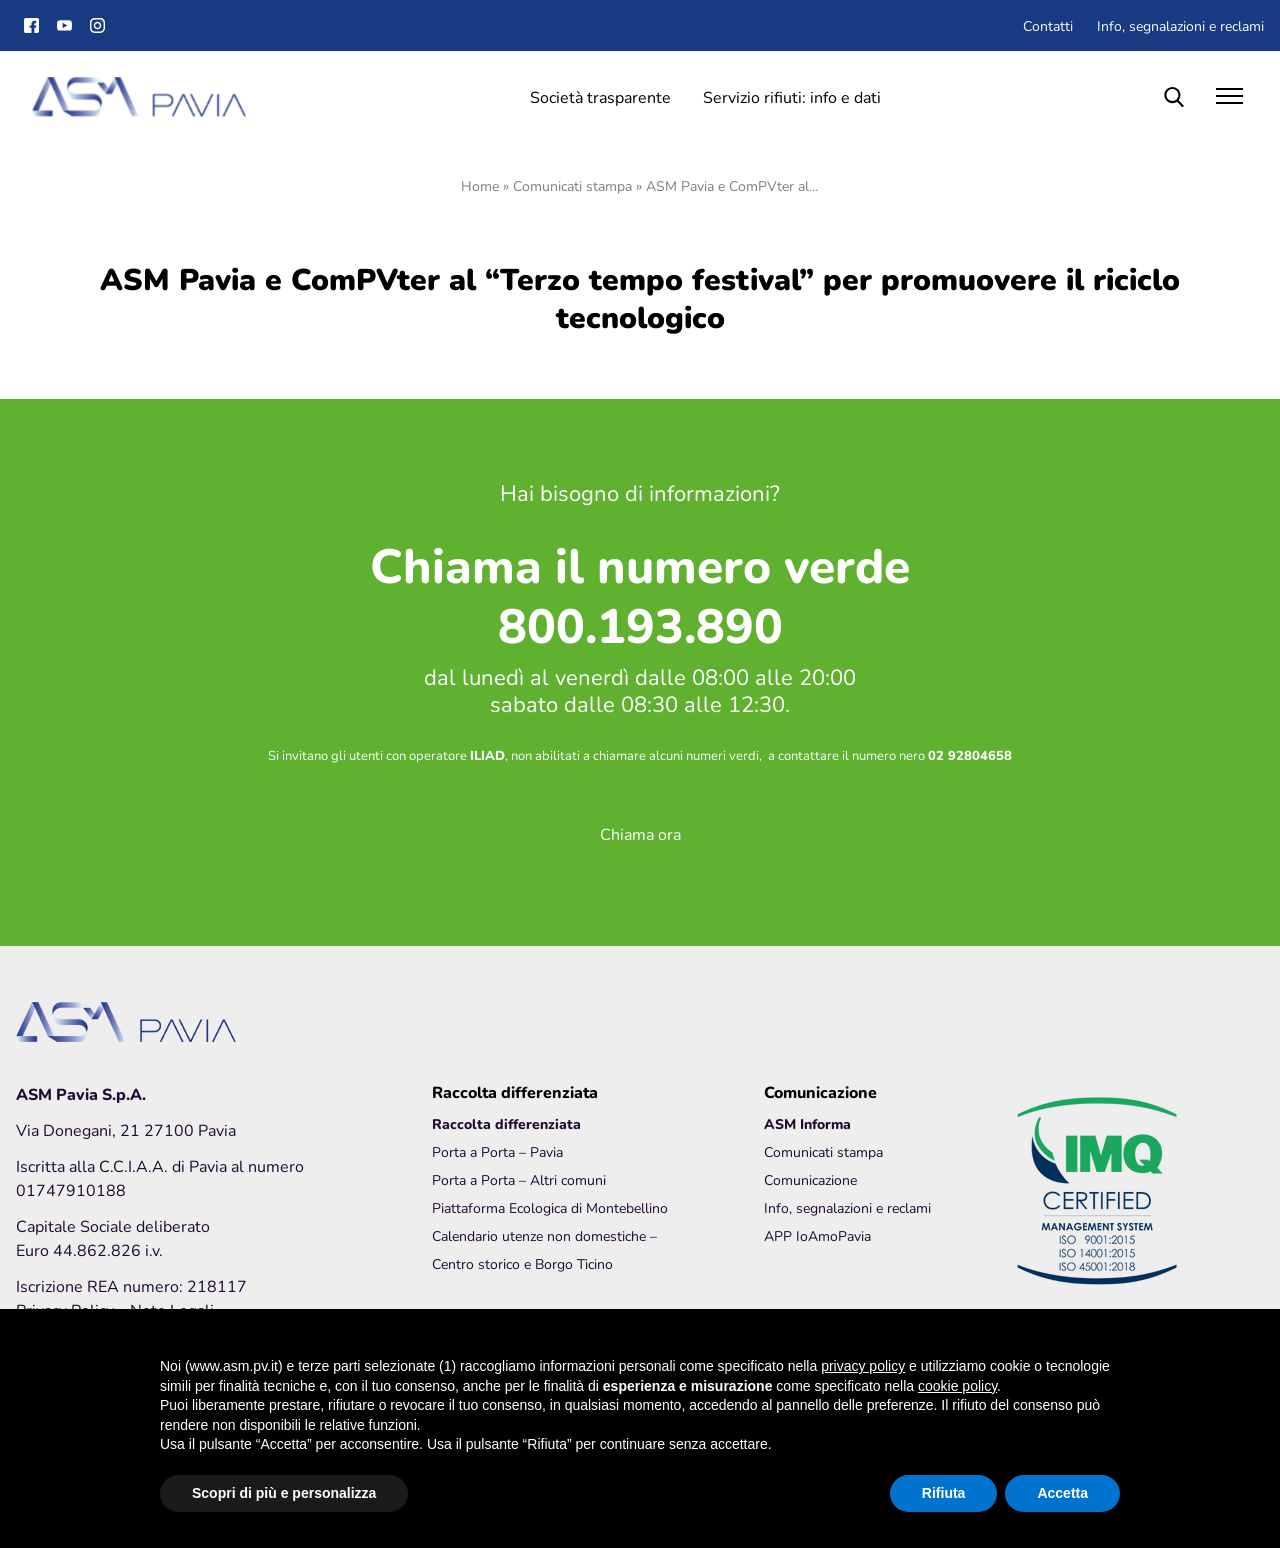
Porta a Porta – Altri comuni (519, 1179)
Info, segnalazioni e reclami (1180, 25)
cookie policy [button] (957, 1386)
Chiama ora (640, 833)
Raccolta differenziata (506, 1123)
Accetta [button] (1062, 1493)
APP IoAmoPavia (817, 1235)
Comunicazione (810, 1179)
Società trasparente (600, 96)
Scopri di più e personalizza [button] (284, 1493)
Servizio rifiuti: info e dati (792, 96)
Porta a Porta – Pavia (497, 1151)
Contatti (1048, 25)
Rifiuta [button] (944, 1493)
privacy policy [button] (863, 1366)
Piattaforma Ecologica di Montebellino (550, 1207)
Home (480, 185)
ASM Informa (807, 1123)
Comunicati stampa (572, 185)
